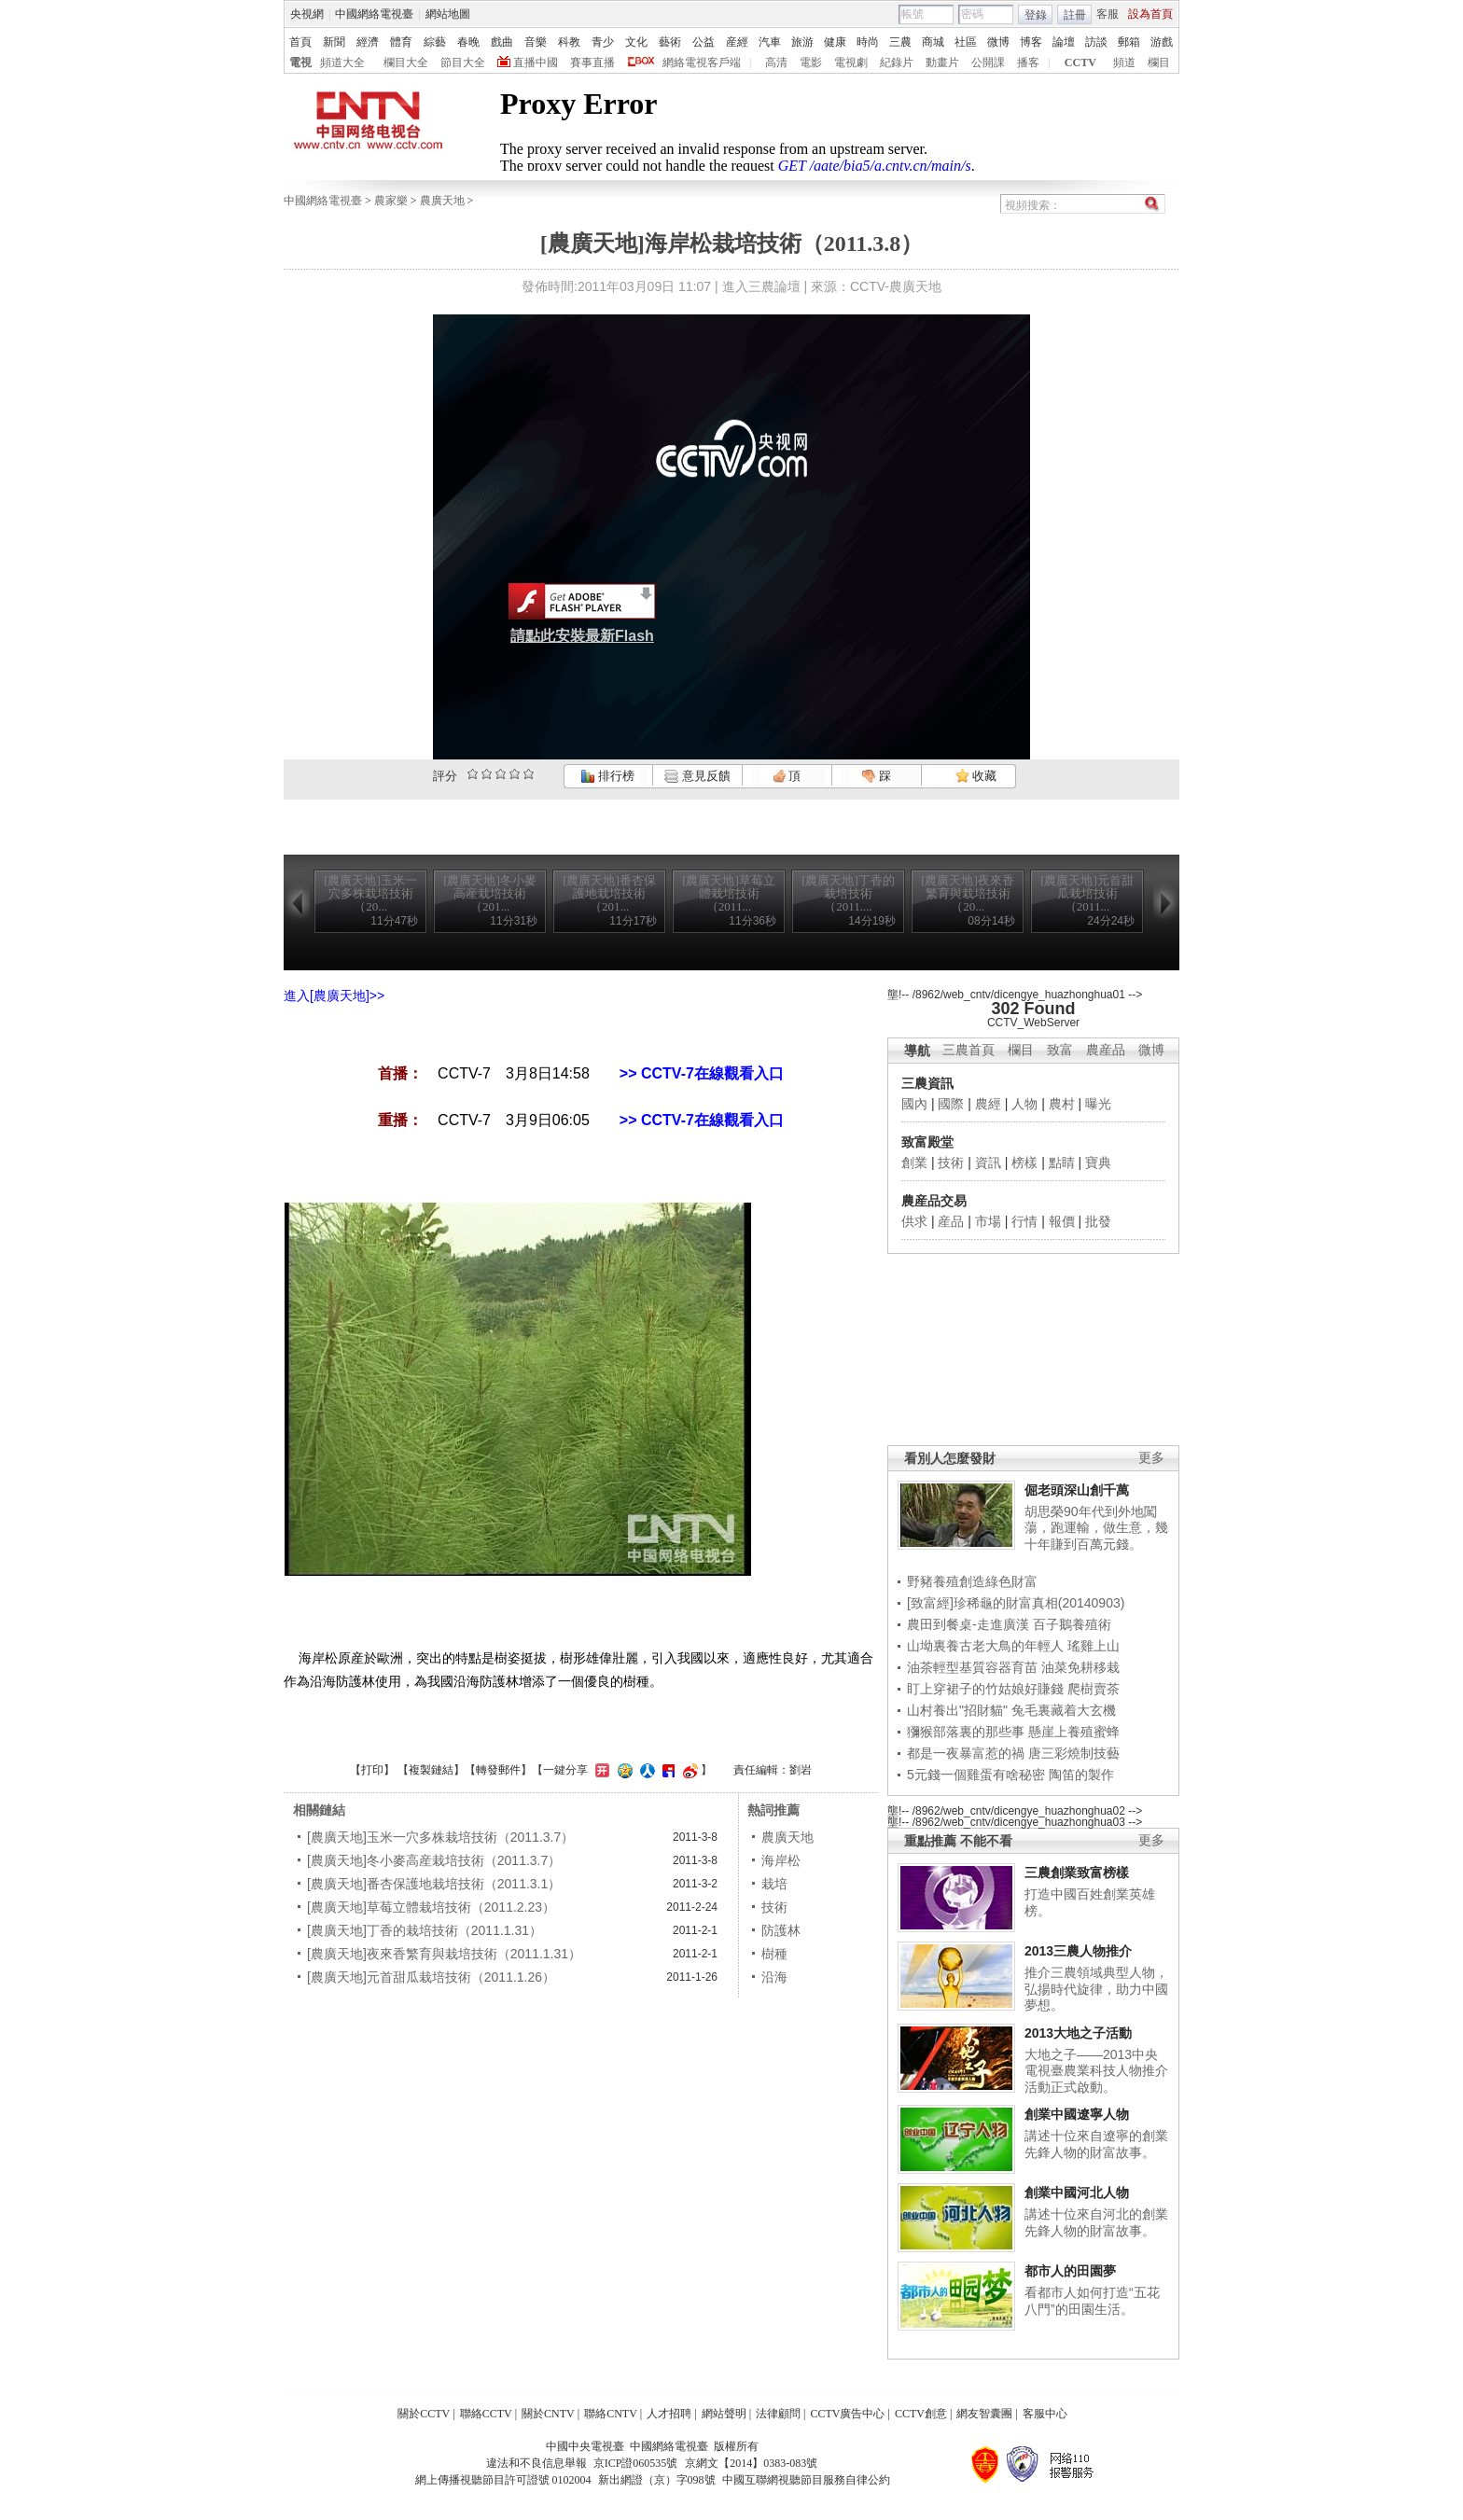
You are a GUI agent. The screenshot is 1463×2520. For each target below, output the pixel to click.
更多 (1151, 1458)
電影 (811, 62)
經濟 (367, 42)
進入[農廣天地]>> (334, 995)
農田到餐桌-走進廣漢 (968, 1624)
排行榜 (607, 776)
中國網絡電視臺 (374, 14)
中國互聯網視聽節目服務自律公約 (806, 2479)
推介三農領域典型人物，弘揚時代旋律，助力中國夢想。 (1096, 1988)
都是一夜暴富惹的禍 (965, 1753)
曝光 (1098, 1103)
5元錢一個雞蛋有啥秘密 (976, 1774)
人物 (1024, 1103)
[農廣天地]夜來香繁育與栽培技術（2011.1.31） (444, 1953)
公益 (703, 42)
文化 (636, 42)
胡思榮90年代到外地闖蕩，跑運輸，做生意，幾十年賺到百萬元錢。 (1096, 1528)
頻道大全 (342, 62)
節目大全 (462, 62)
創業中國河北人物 (1076, 2192)
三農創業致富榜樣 (1076, 1872)
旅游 (802, 42)
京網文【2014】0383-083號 (751, 2463)
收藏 (975, 776)
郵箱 (1129, 42)
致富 (1060, 1050)
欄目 (1159, 62)
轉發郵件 (498, 1769)
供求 (914, 1221)
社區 (965, 42)
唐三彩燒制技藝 (1074, 1753)
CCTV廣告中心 (847, 2413)
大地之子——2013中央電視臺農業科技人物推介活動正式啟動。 (1096, 2071)
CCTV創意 (921, 2413)
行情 (1024, 1221)
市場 (988, 1221)
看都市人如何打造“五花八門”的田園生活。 (1092, 2301)
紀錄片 (896, 62)
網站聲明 (724, 2413)
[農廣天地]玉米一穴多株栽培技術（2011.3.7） (440, 1837)
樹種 (774, 1953)
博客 (1031, 42)
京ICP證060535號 (635, 2463)
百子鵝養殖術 (1072, 1624)
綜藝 (435, 42)
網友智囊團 (984, 2413)
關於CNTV (548, 2413)
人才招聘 (669, 2413)
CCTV (1080, 62)
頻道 (1124, 62)
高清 (776, 62)
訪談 (1096, 42)
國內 (914, 1103)
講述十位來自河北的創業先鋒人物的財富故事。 (1096, 2222)
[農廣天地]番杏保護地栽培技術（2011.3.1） (434, 1883)
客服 (1107, 14)
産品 (951, 1221)
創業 (914, 1162)
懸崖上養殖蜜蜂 (1074, 1731)
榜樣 (1024, 1162)
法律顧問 (778, 2413)
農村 (1062, 1103)
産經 (737, 42)
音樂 (535, 42)
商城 (933, 42)
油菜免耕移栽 (1080, 1667)
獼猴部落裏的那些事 (965, 1731)
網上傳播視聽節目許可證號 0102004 (503, 2479)
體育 (401, 42)
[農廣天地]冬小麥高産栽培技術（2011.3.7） (434, 1860)
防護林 (781, 1930)
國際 (951, 1103)
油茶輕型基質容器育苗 (972, 1667)
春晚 (468, 42)
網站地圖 (447, 14)
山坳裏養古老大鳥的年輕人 (985, 1645)
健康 (835, 42)
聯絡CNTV (610, 2413)
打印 (372, 1769)
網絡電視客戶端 (701, 62)
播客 (1028, 62)
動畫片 (942, 62)
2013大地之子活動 (1078, 2033)
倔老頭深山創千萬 (1076, 1490)
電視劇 (851, 62)
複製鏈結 (431, 1769)
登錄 (1035, 14)
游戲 (1161, 42)
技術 (951, 1162)
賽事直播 (592, 62)
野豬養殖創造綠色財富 (972, 1581)
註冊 (1075, 14)
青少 (603, 42)
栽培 (774, 1883)
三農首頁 (968, 1050)
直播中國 (535, 62)
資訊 (988, 1162)
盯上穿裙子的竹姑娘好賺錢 (985, 1688)
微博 (998, 42)
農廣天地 (442, 200)
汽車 (770, 42)
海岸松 (781, 1860)
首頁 (300, 42)
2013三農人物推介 (1078, 1950)
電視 (300, 62)
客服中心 (1045, 2413)
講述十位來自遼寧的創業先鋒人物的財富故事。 (1096, 2144)
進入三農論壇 (761, 286)
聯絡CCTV (486, 2413)
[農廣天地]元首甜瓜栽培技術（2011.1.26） (431, 1977)
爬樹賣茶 (1093, 1688)
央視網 (307, 14)
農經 (988, 1103)
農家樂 (391, 200)
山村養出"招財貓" (957, 1710)
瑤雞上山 (1093, 1645)
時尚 (868, 42)
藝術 (670, 42)
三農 (900, 42)
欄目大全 (405, 62)
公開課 (988, 62)
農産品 (1105, 1050)
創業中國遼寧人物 (1076, 2114)
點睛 (1062, 1162)
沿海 (774, 1977)
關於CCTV (423, 2413)
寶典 (1098, 1162)
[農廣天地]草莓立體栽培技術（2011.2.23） (431, 1907)
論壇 (1063, 42)
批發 (1098, 1221)
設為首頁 (1150, 14)
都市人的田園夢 (1070, 2270)
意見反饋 (697, 776)
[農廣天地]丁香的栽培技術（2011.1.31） (424, 1930)
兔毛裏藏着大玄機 (1063, 1710)
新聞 (334, 42)
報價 (1062, 1221)
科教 (569, 42)
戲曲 (502, 42)
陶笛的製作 (1081, 1774)
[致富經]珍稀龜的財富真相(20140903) (1015, 1602)
